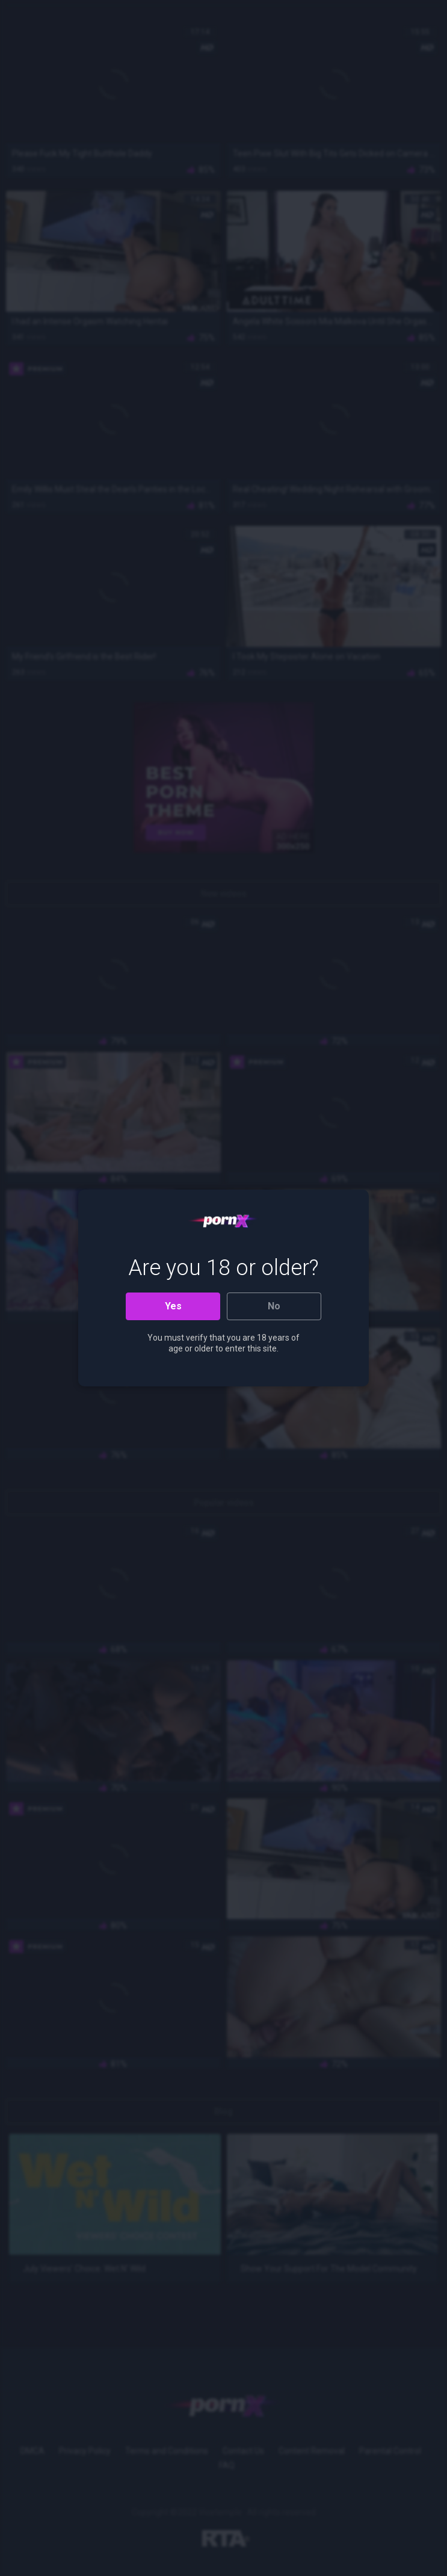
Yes (173, 1306)
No (274, 1306)
